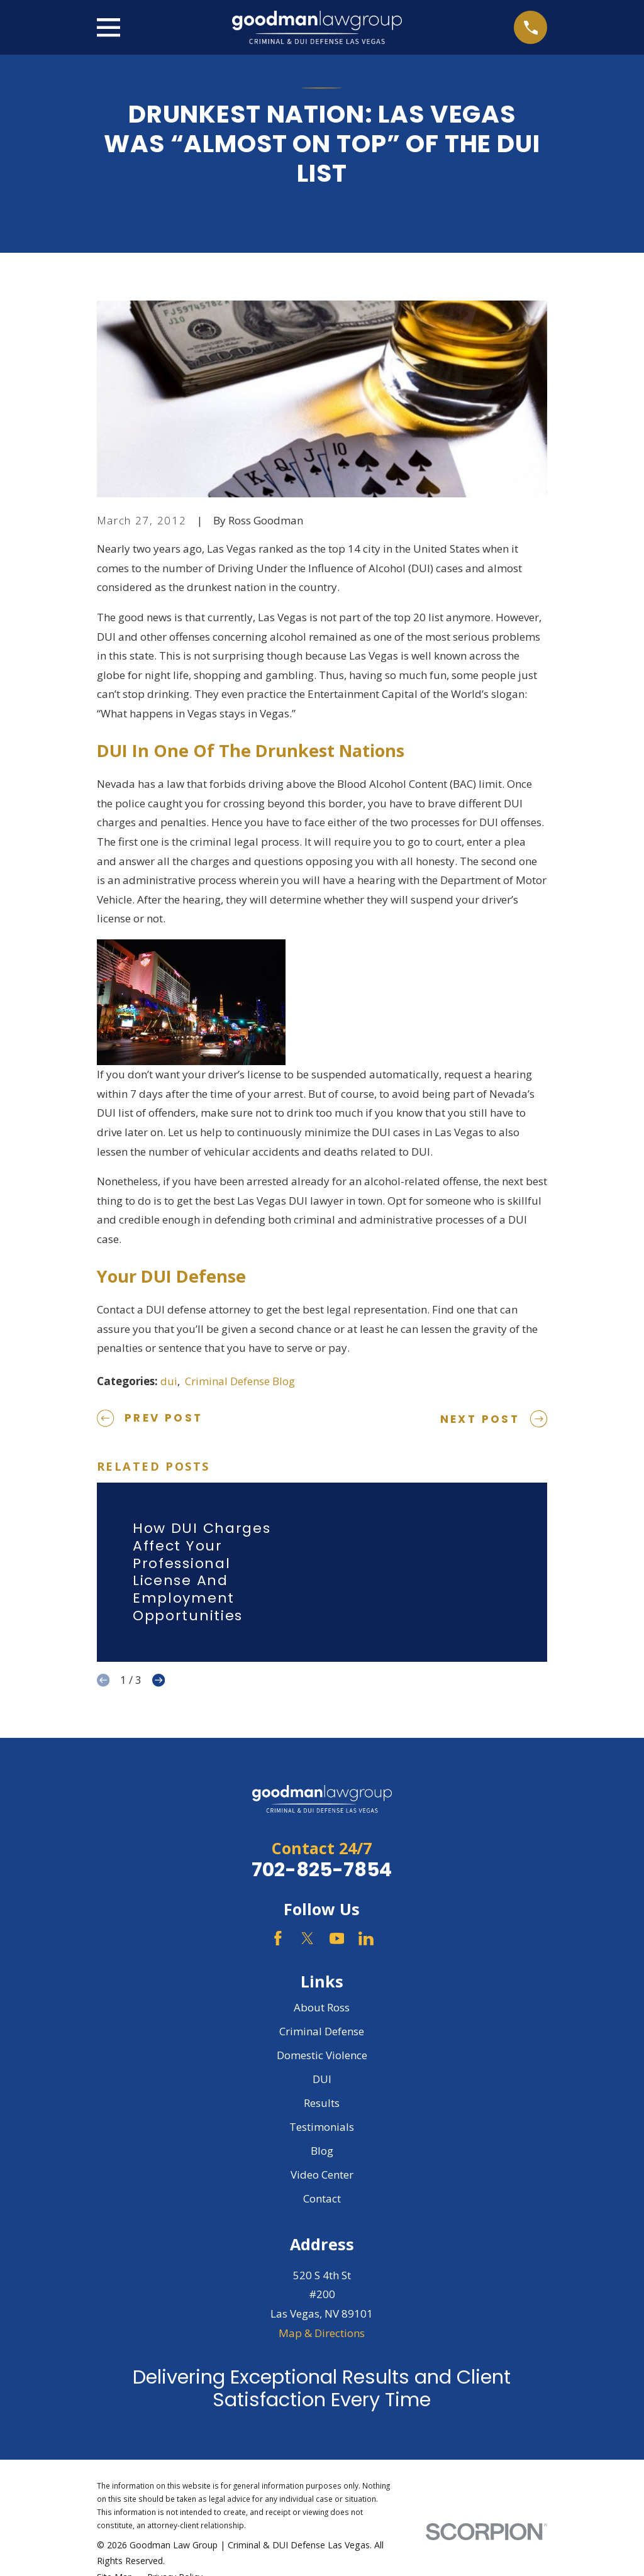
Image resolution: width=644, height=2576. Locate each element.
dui (168, 1381)
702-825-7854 (322, 1869)
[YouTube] (337, 1938)
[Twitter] (307, 1938)
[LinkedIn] (366, 1938)
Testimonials (321, 2127)
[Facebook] (278, 1938)
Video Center (322, 2174)
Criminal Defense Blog (240, 1381)
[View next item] (158, 1680)
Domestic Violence (322, 2055)
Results (322, 2103)
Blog (322, 2150)
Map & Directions (322, 2333)
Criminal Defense (321, 2031)
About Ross (322, 2007)
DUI (322, 2079)
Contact (322, 2198)
